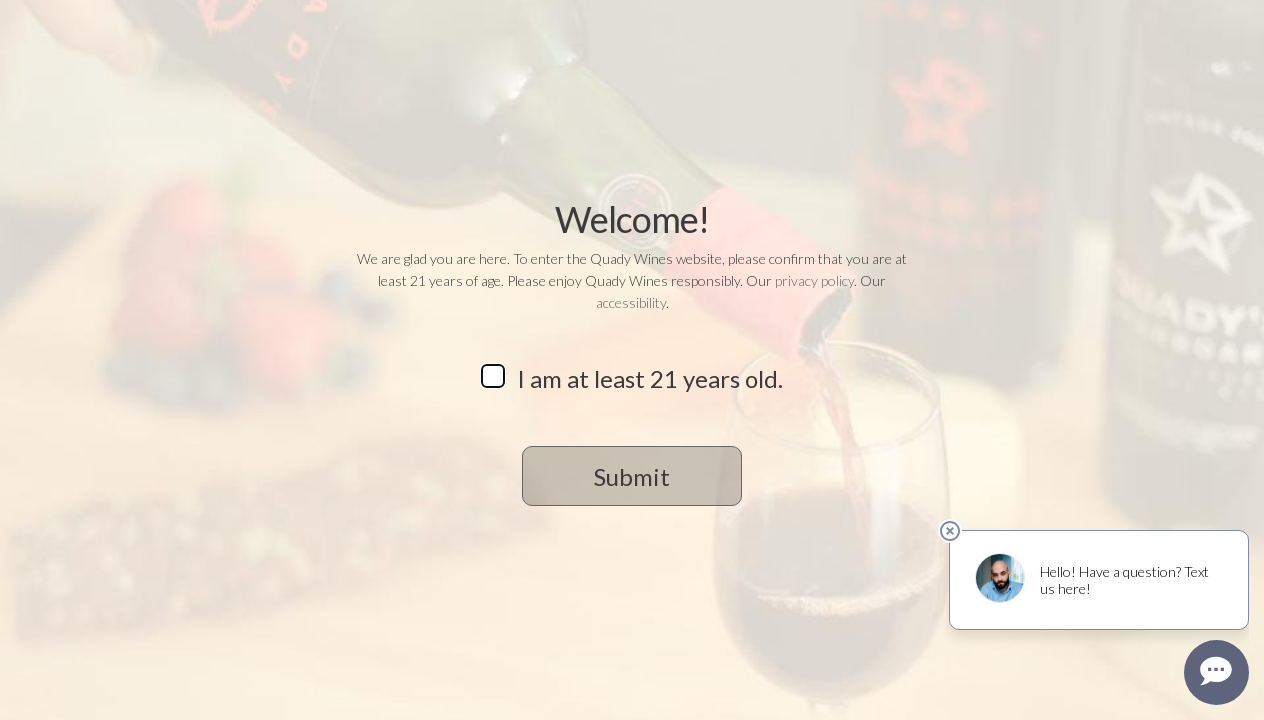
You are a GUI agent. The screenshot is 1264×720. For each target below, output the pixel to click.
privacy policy (814, 280)
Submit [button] (632, 476)
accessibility (631, 302)
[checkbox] (493, 376)
